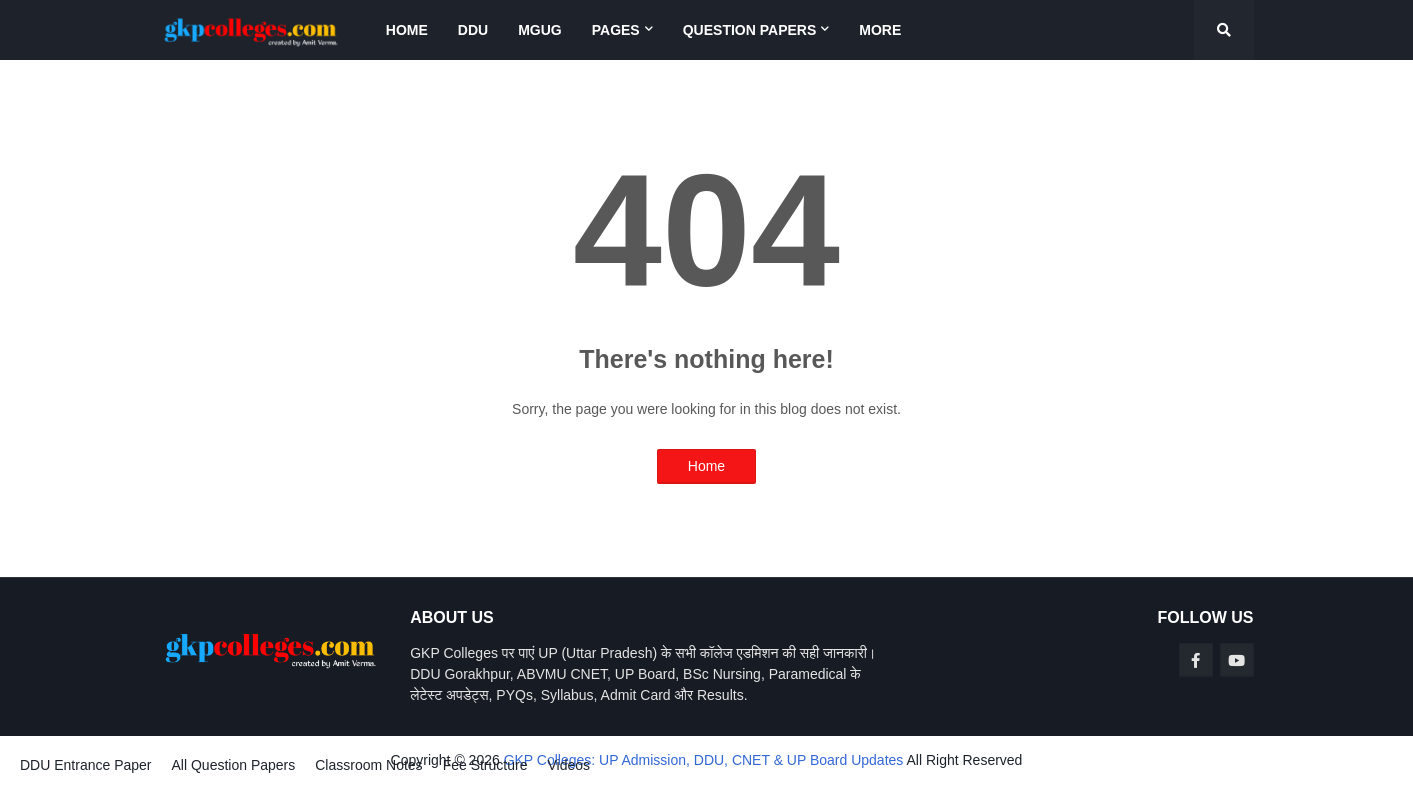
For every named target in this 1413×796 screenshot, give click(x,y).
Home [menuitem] (407, 30)
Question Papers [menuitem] (750, 30)
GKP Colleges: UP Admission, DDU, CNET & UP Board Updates (704, 760)
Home (706, 466)
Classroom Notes (368, 765)
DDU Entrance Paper (86, 765)
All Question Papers (234, 765)
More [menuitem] (880, 30)
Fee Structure (485, 765)
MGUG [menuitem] (540, 30)
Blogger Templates (58, 779)
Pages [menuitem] (616, 30)
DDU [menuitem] (473, 30)
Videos (568, 765)
